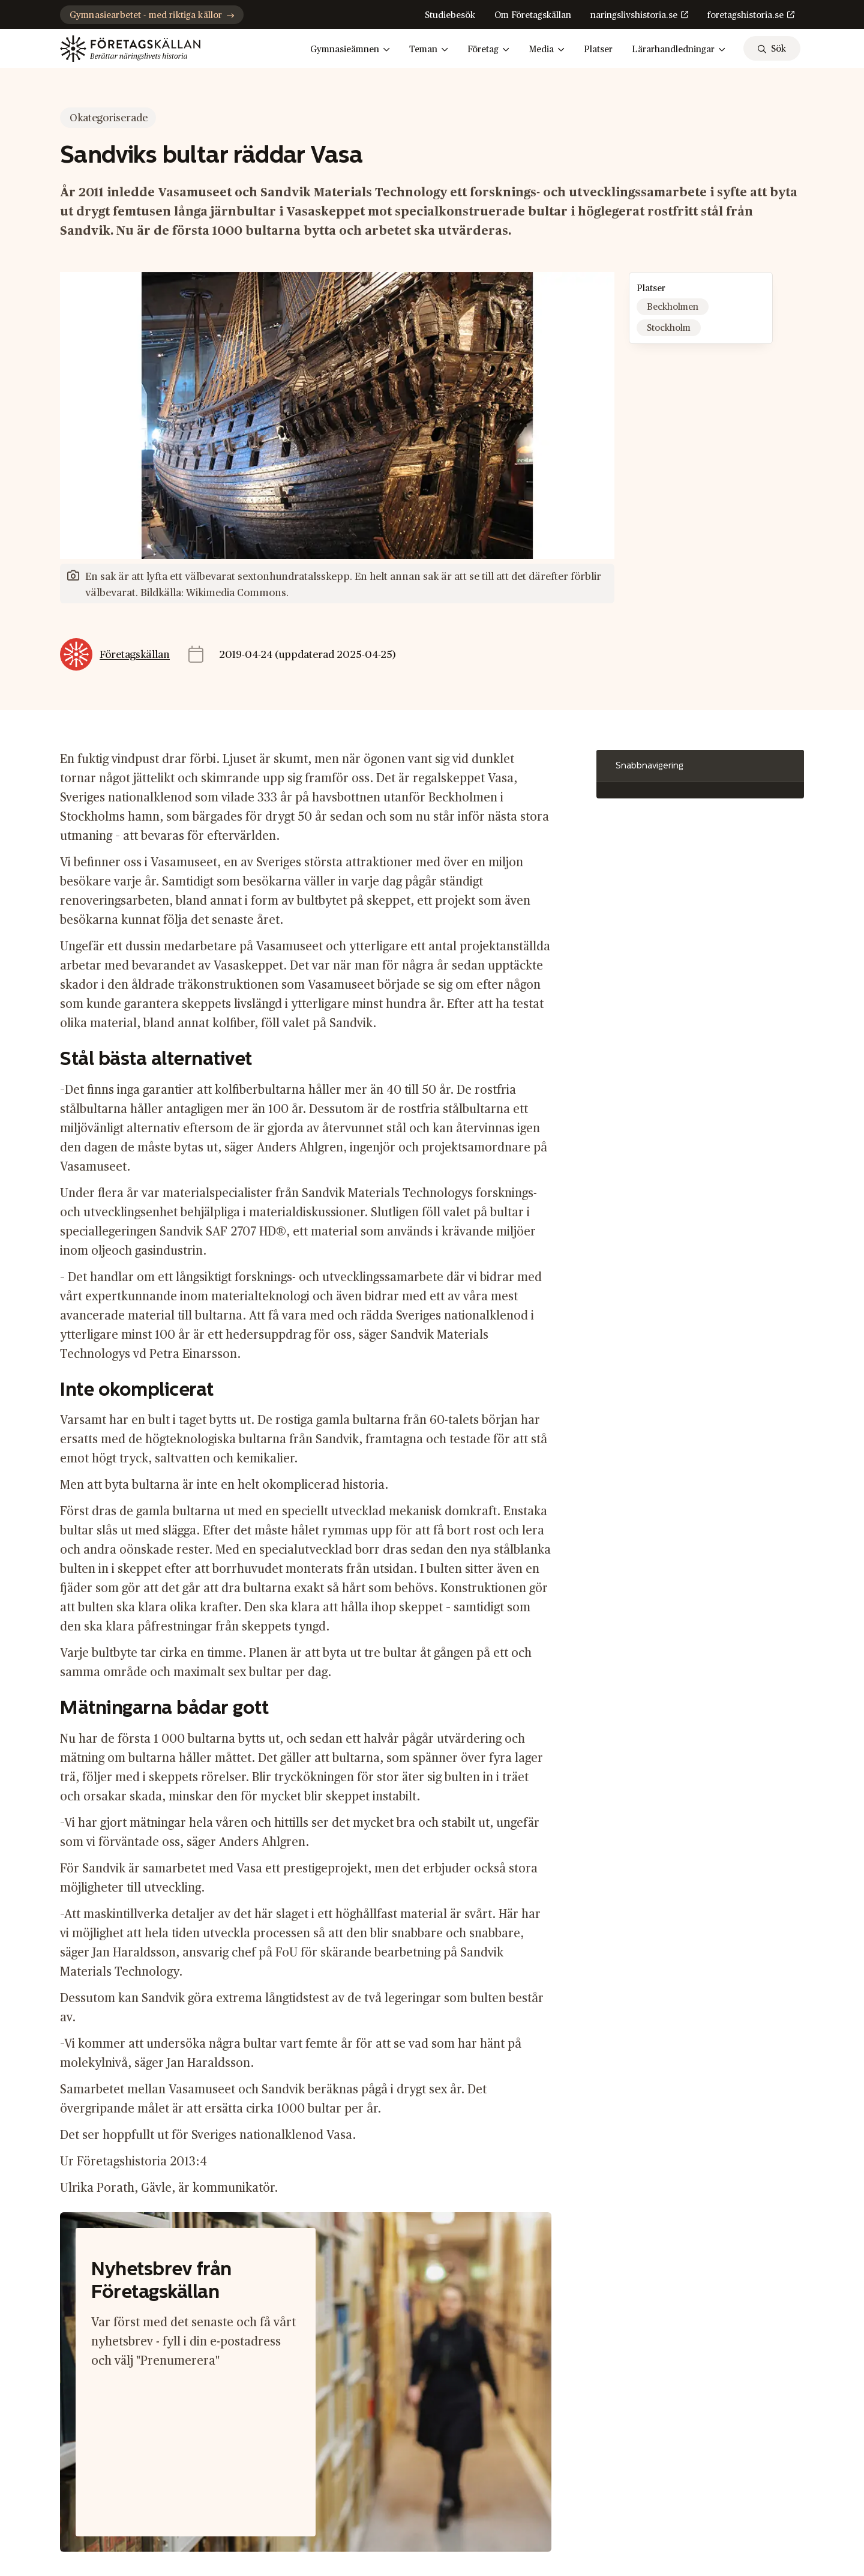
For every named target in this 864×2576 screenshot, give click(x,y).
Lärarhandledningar (678, 50)
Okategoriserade (109, 118)
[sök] (772, 48)
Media (547, 50)
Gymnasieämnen (350, 50)
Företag (488, 50)
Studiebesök (450, 15)
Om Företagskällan (532, 15)
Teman (428, 50)
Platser (598, 49)
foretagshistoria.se (745, 15)
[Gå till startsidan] (130, 48)
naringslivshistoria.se (633, 15)
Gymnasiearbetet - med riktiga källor (152, 15)
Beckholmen (672, 307)
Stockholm (669, 328)
